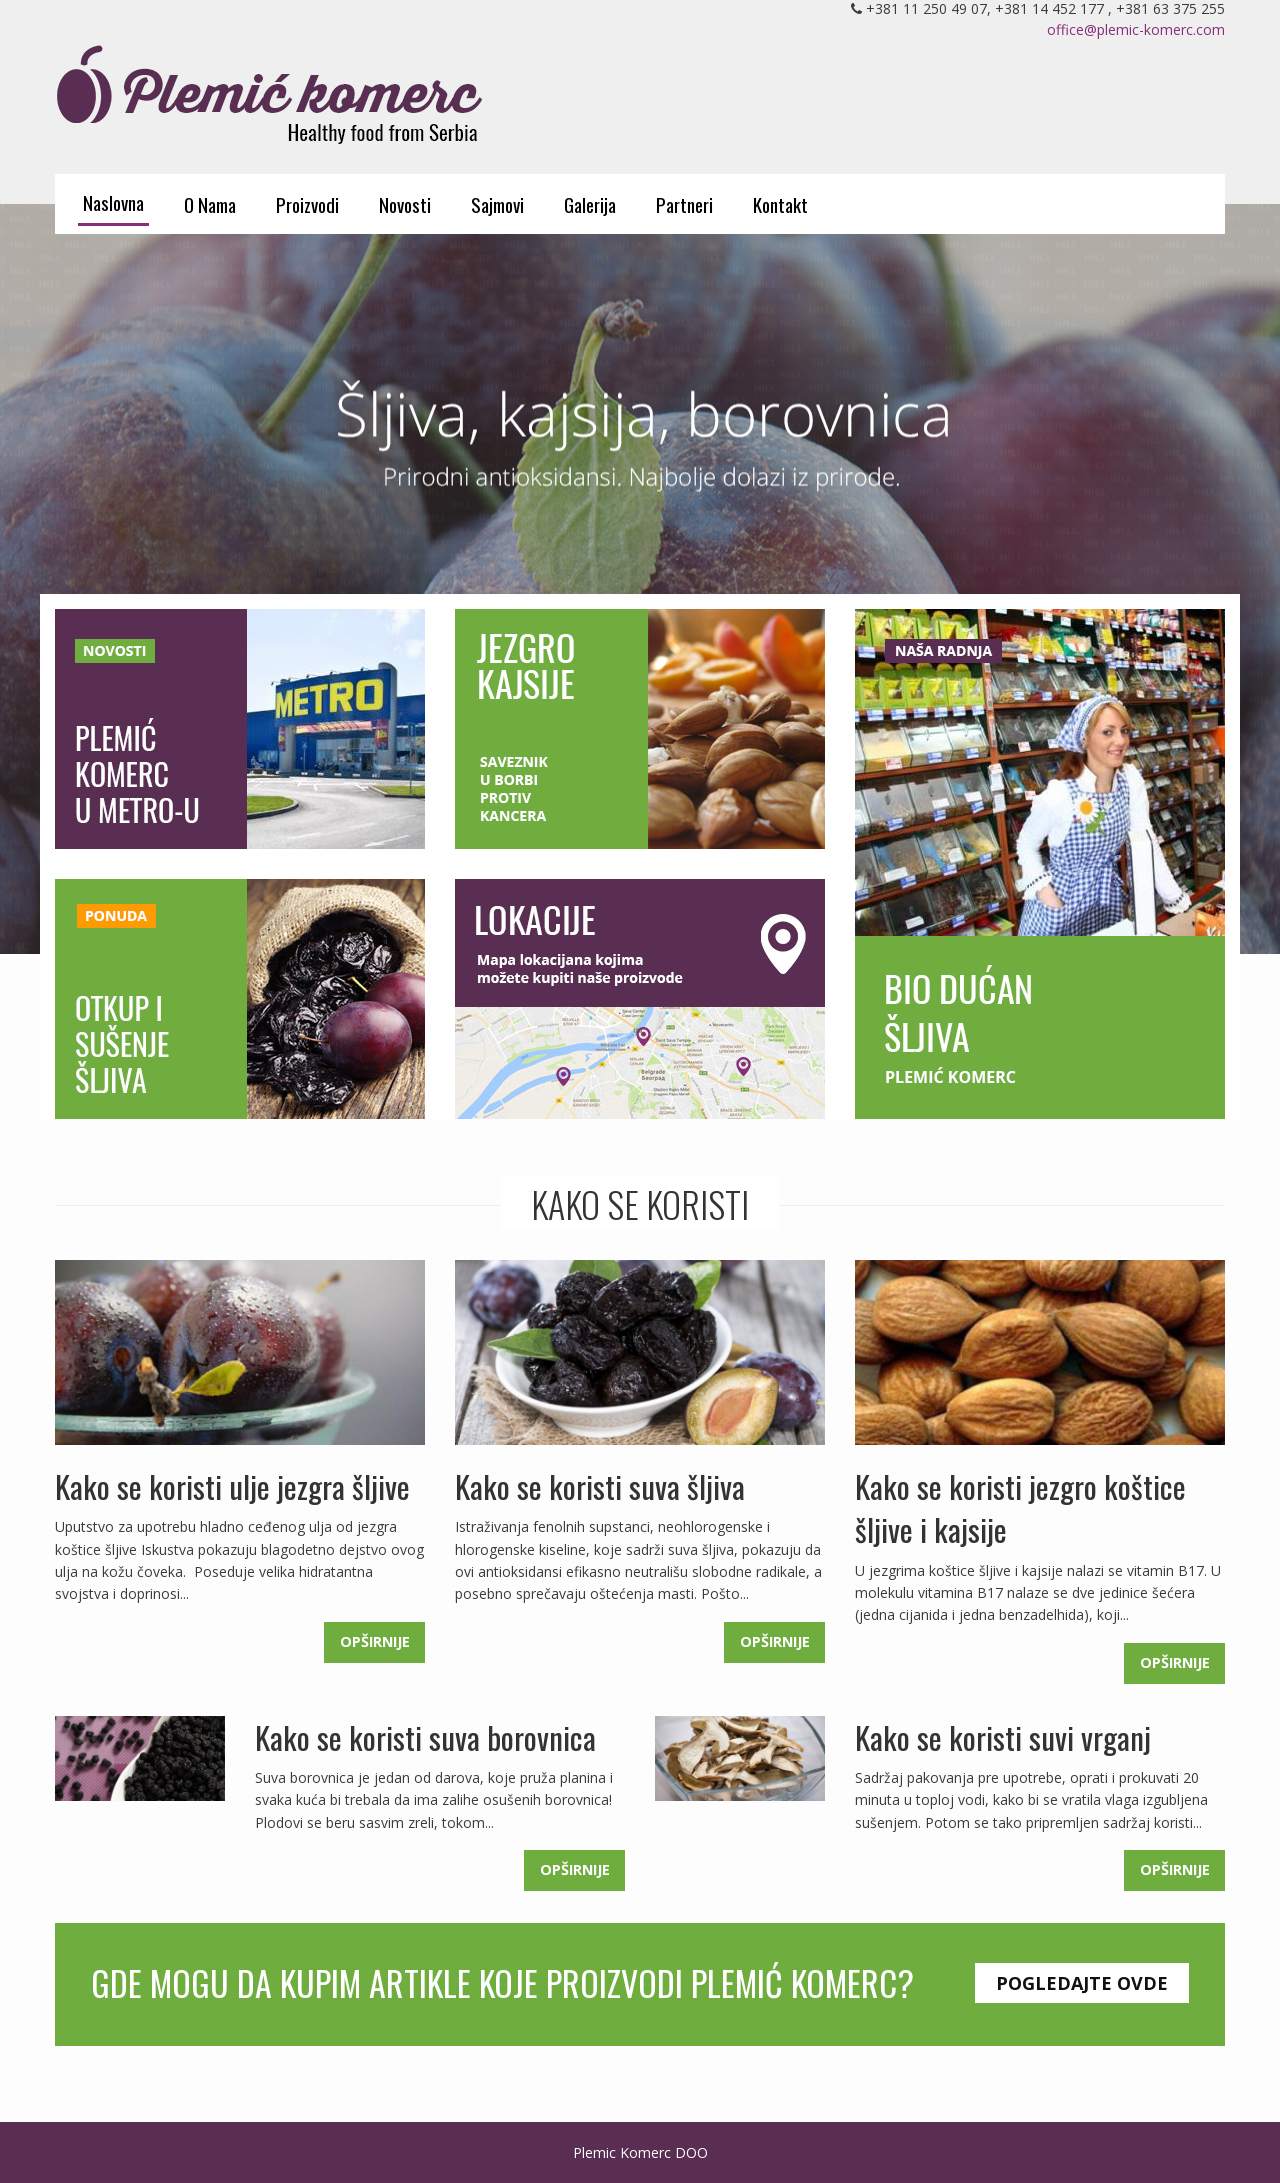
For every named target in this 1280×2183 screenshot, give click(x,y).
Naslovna (113, 202)
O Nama (210, 204)
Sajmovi (497, 204)
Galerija (590, 204)
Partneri (684, 204)
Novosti (405, 204)
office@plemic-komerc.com (1136, 29)
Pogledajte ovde (1082, 1983)
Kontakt (780, 204)
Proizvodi (307, 204)
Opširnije (375, 1641)
